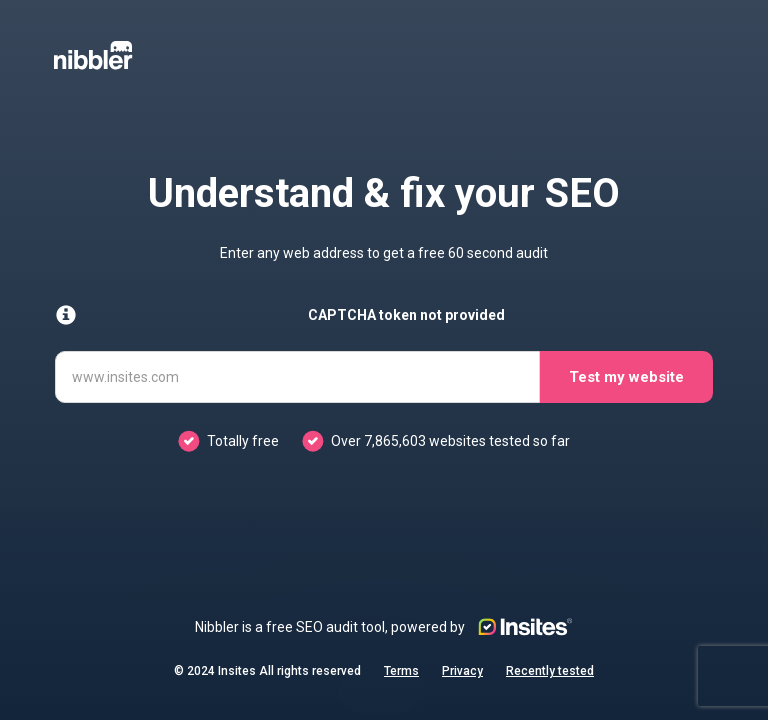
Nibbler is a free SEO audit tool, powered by (384, 627)
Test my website (626, 377)
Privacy (462, 671)
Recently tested (550, 671)
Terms (401, 671)
